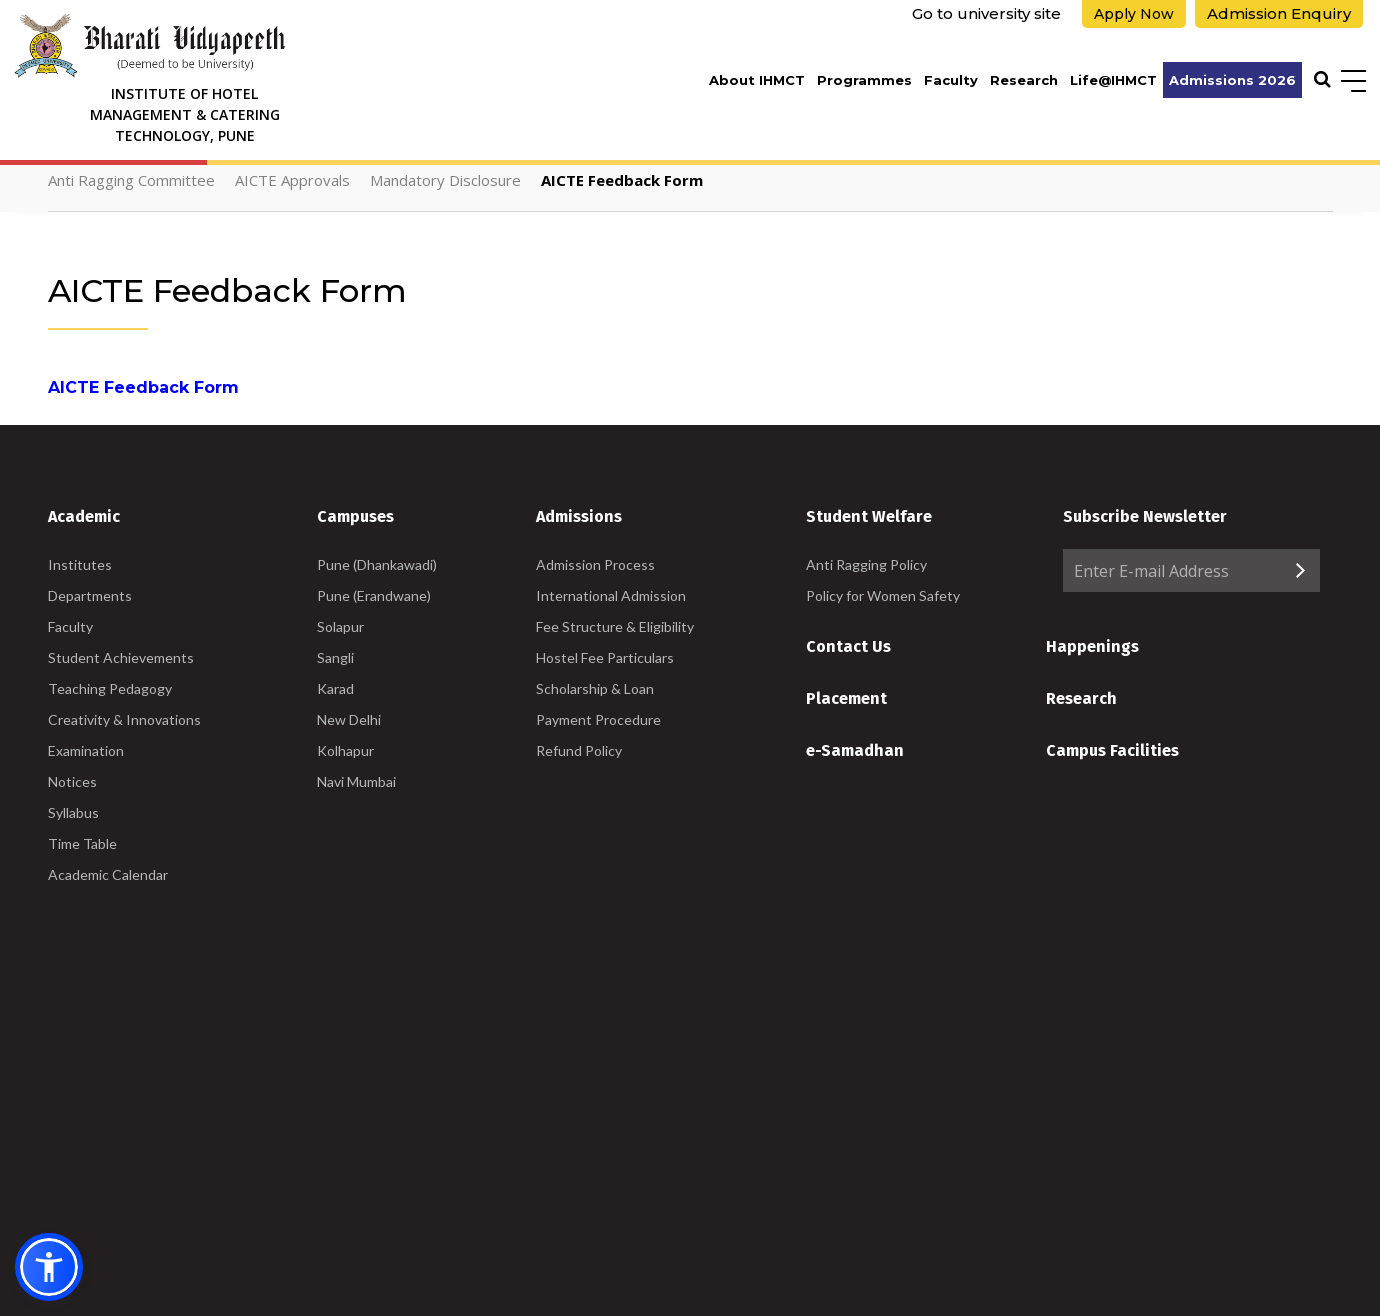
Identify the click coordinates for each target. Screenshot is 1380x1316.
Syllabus (73, 812)
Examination (86, 750)
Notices (72, 781)
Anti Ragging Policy (866, 564)
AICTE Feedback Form (622, 180)
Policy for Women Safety (883, 595)
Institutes (80, 564)
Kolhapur (345, 750)
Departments (90, 595)
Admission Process (595, 564)
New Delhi (349, 719)
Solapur (340, 626)
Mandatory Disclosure (445, 180)
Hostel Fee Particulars (605, 657)
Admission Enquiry (1279, 13)
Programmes (864, 80)
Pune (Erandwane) (374, 595)
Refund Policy (579, 750)
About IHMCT (757, 80)
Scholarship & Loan (595, 688)
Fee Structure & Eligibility (615, 626)
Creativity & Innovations (124, 719)
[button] (49, 1267)
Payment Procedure (598, 719)
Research (1024, 80)
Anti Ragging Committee (131, 180)
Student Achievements (121, 657)
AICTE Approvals (292, 180)
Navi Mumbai (356, 781)
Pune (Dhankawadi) (377, 564)
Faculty (951, 80)
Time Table (82, 843)
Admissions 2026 (1232, 80)
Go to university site (986, 13)
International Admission (611, 595)
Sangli (335, 657)
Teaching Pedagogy (110, 688)
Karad (335, 688)
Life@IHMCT (1113, 80)
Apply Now (1134, 14)
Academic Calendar (108, 874)
